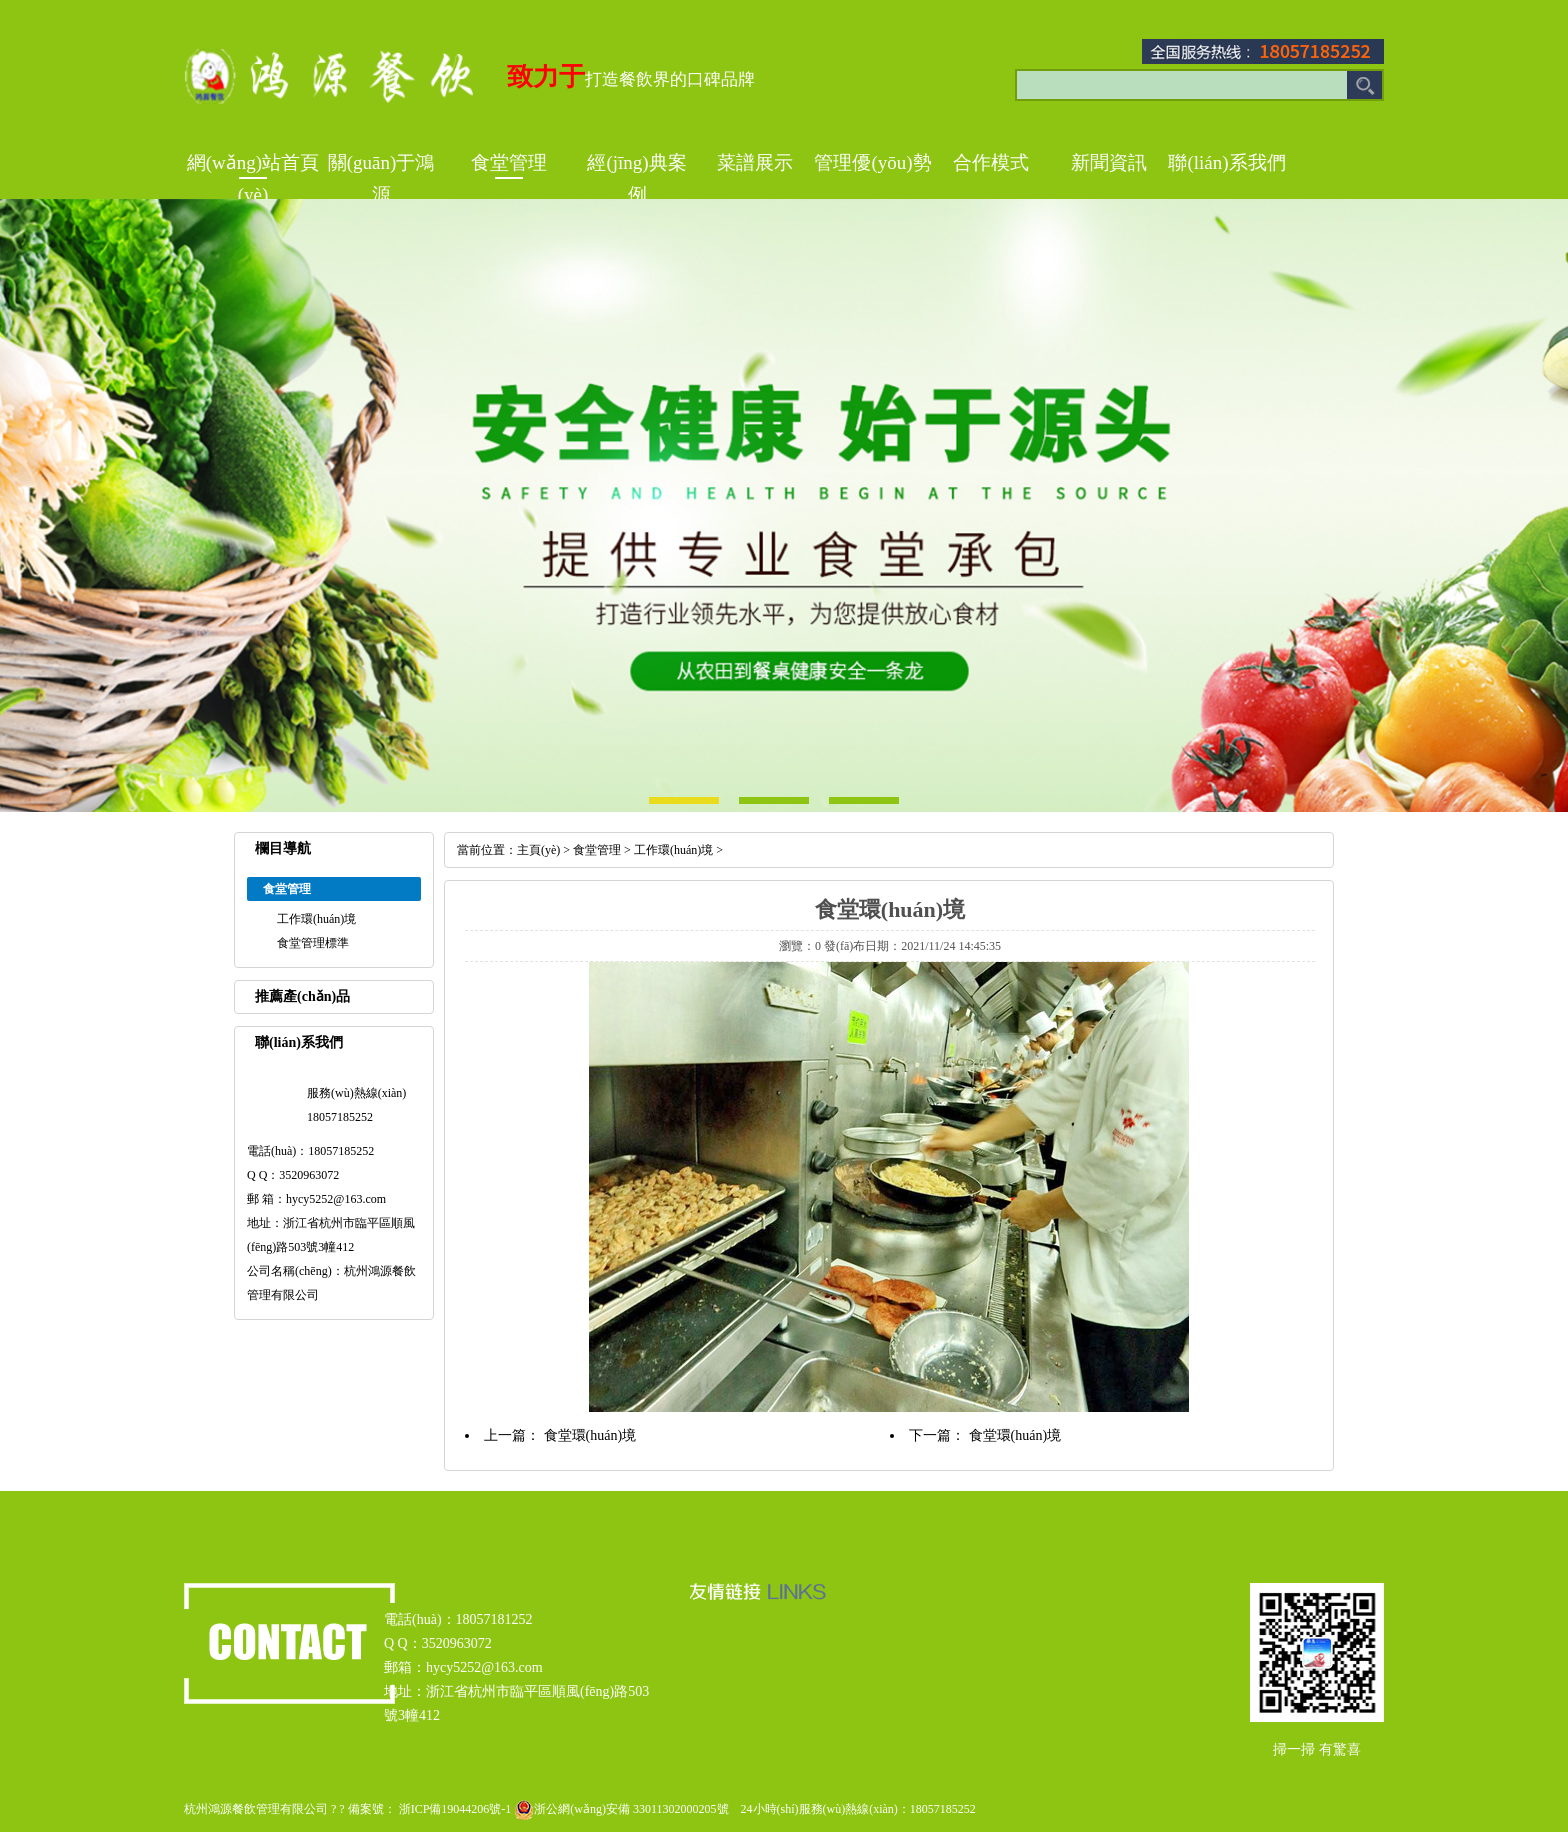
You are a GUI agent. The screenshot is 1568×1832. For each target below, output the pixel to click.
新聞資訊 (1109, 162)
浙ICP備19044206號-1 (455, 1809)
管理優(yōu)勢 (872, 162)
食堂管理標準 (313, 943)
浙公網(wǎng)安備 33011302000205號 (619, 1809)
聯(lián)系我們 (1226, 162)
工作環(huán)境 (316, 919)
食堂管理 (509, 162)
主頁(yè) (538, 850)
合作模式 (991, 162)
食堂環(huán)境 (590, 1435)
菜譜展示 (755, 162)
